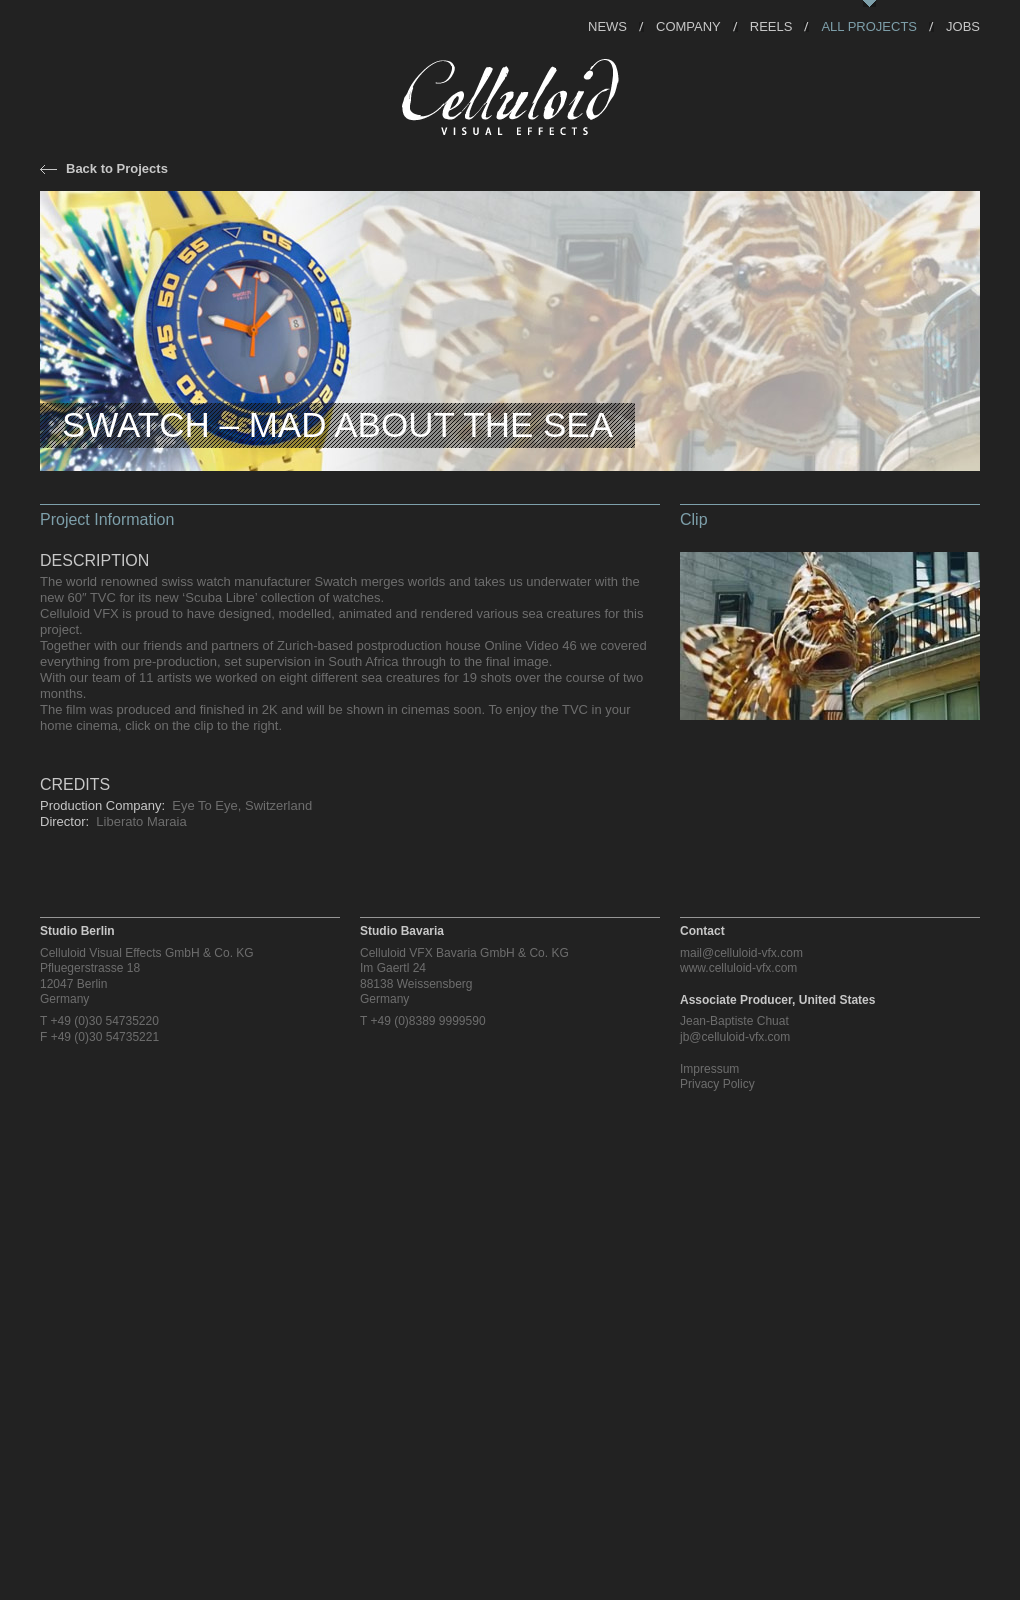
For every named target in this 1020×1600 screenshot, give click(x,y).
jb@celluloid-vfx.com (735, 1037)
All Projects (869, 25)
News (607, 25)
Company (688, 25)
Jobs (963, 25)
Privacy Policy (717, 1084)
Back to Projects (117, 168)
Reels (771, 25)
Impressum (709, 1069)
